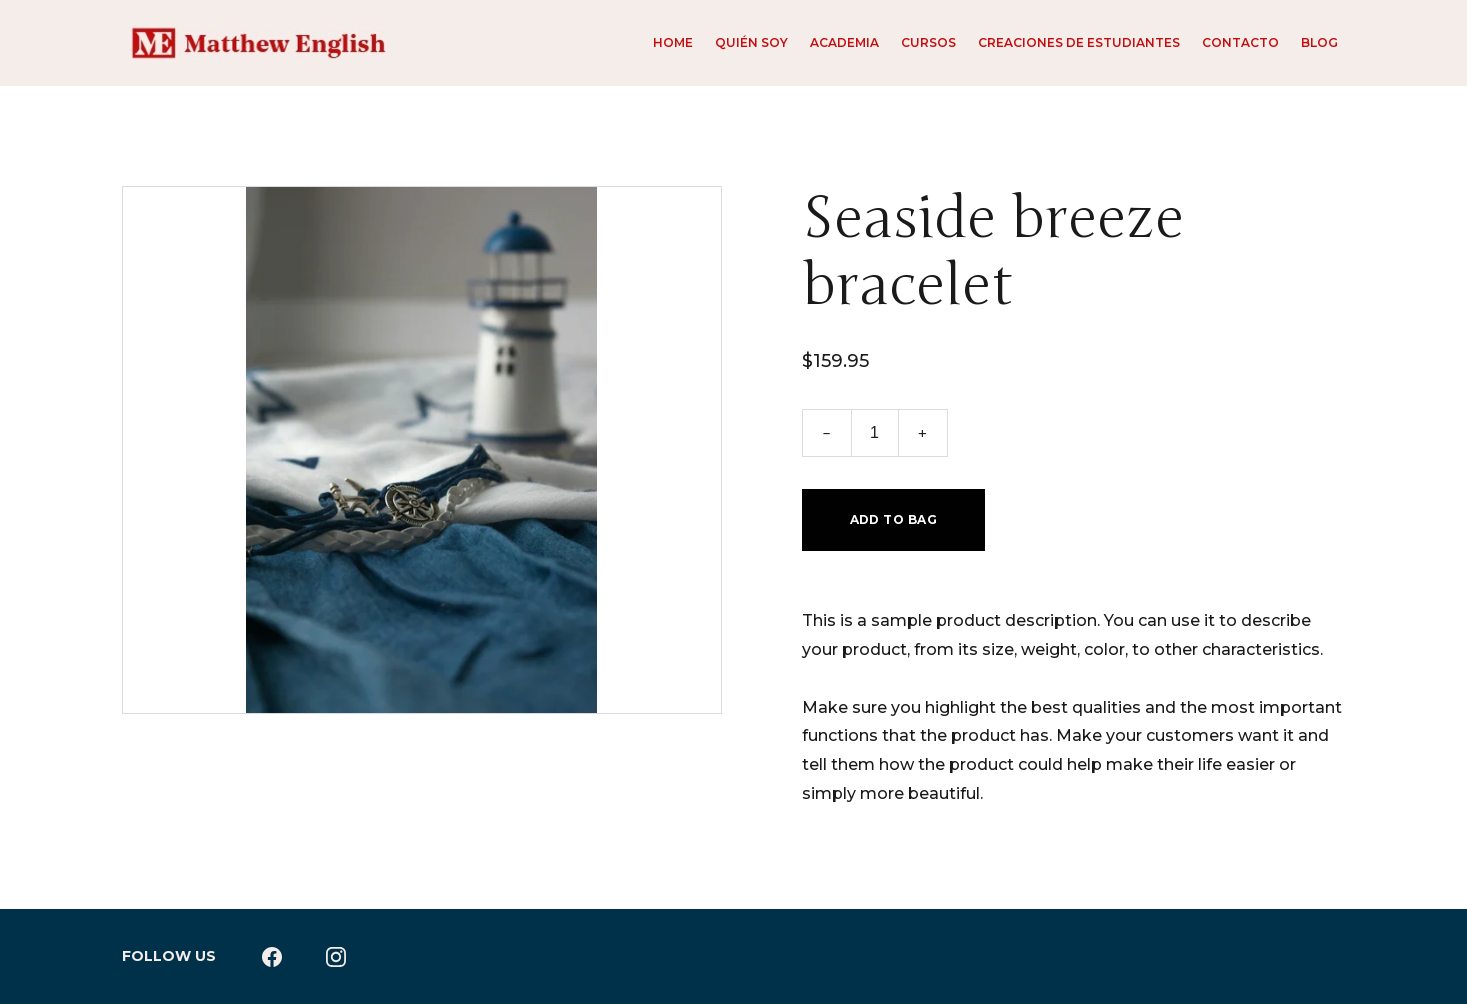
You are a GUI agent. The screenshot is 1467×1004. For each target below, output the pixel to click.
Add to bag (894, 520)
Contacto (1240, 43)
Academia (844, 43)
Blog (1319, 43)
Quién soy (751, 43)
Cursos (928, 43)
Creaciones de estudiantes (1079, 43)
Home (673, 43)
